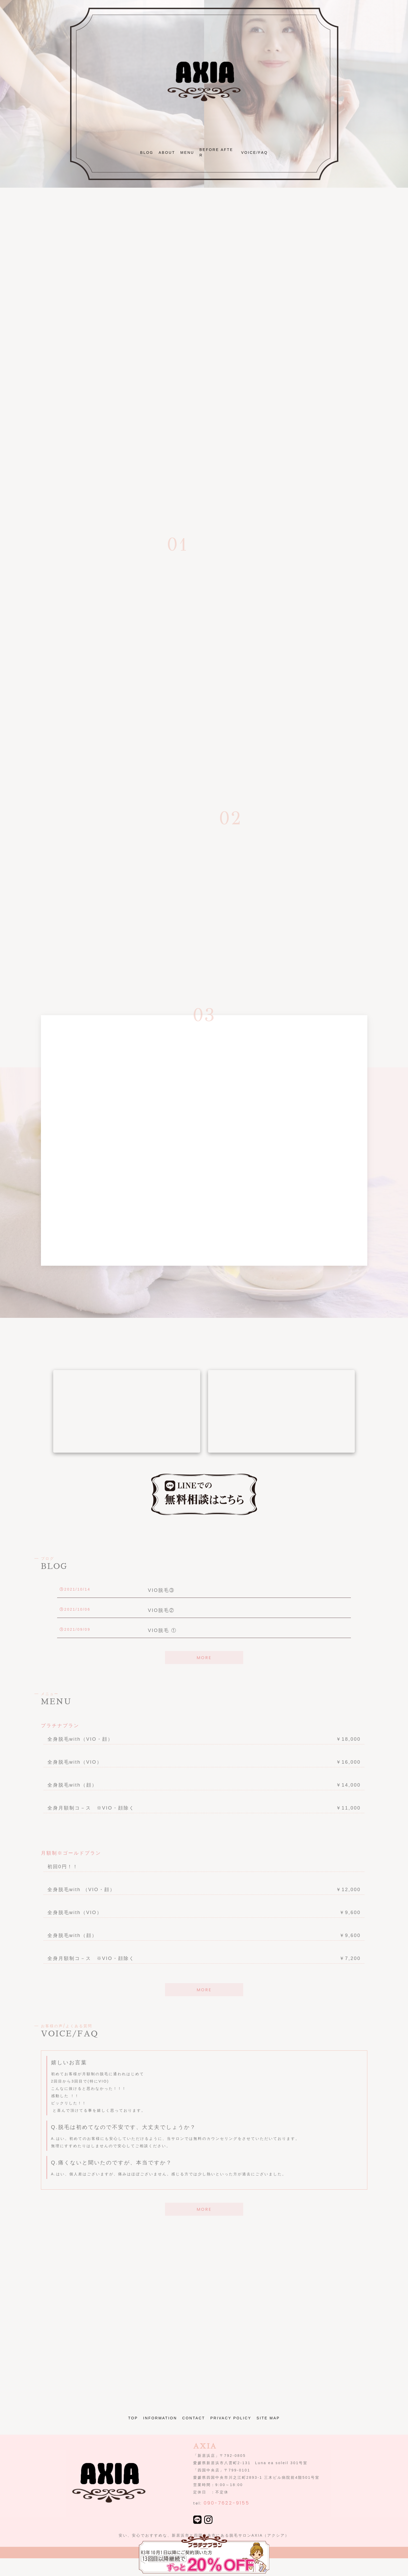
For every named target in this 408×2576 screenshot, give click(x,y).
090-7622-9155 (226, 2503)
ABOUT (167, 152)
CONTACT (193, 2418)
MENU (187, 152)
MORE (204, 1658)
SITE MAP (268, 2418)
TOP (133, 2418)
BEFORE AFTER (216, 152)
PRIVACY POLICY (230, 2418)
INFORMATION (160, 2418)
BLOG (147, 152)
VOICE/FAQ (254, 152)
